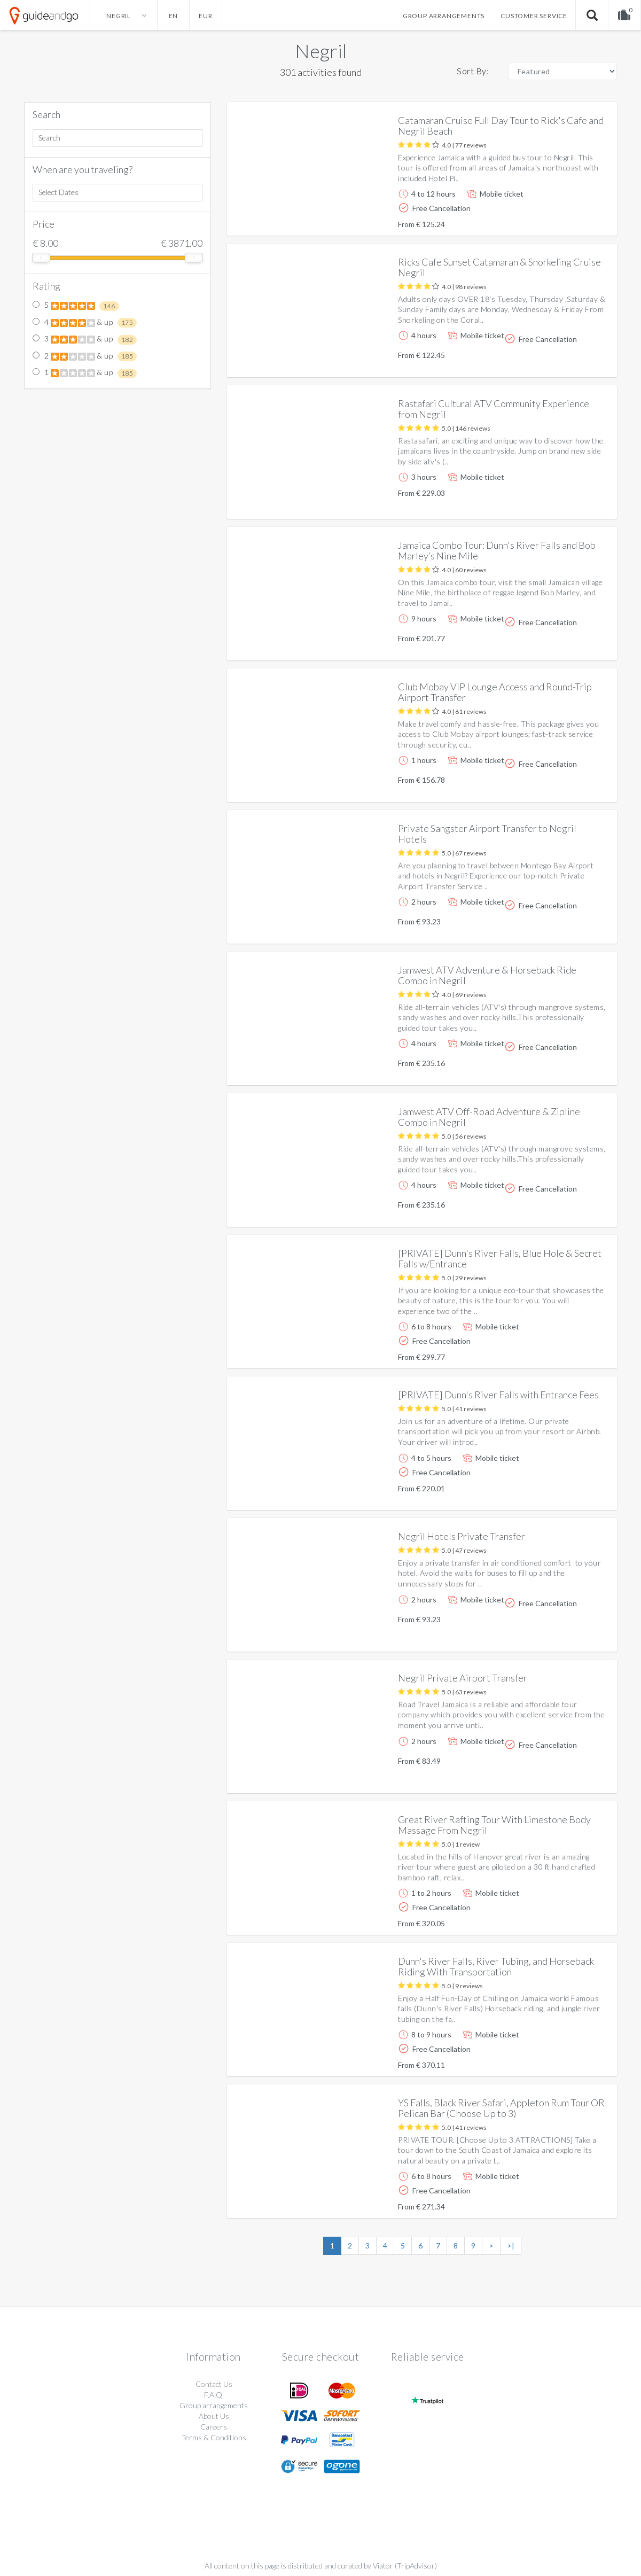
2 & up (85, 356)
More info (578, 218)
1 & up (85, 373)
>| (510, 2245)
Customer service (534, 16)
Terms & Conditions (214, 2437)
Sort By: (473, 71)
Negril (321, 51)
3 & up (85, 339)
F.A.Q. (214, 2394)
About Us (214, 2416)
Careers (213, 2426)
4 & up (85, 322)
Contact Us (214, 2383)
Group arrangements (443, 16)
